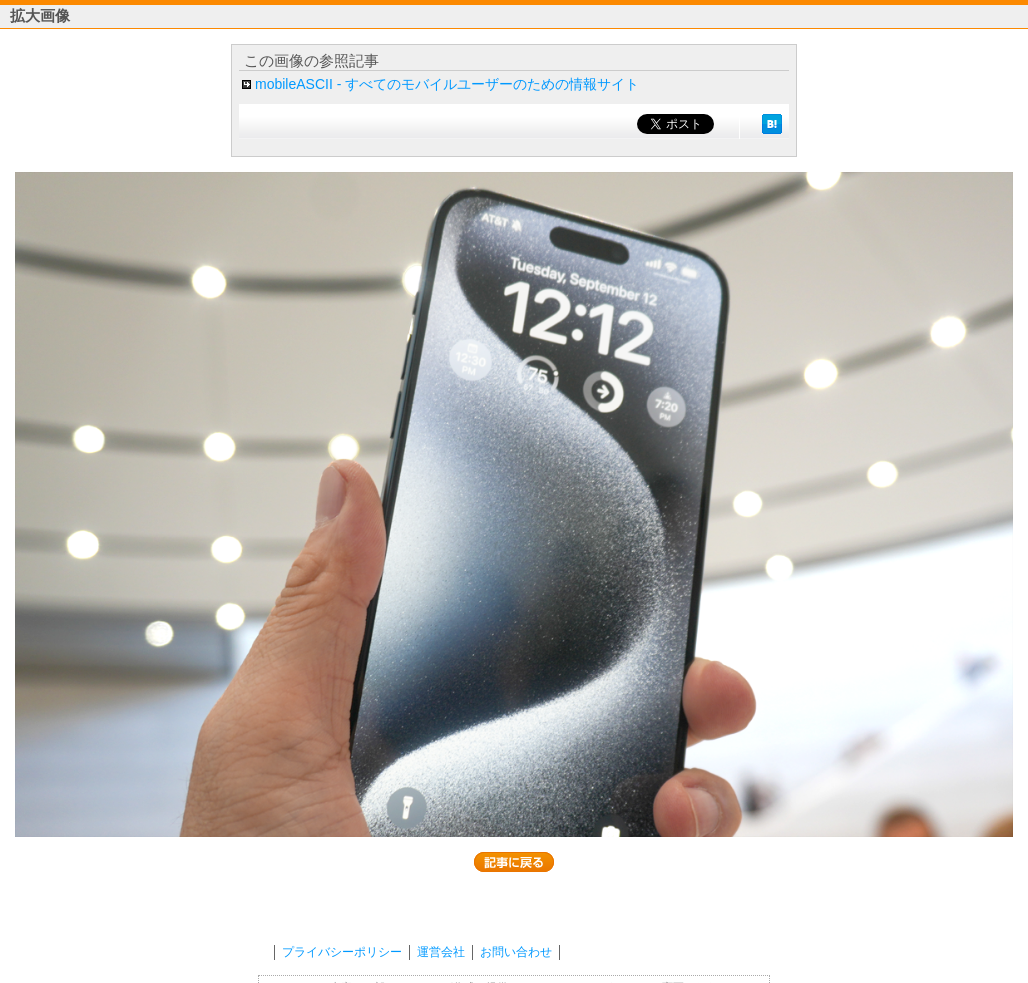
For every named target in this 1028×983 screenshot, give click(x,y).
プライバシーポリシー (342, 952)
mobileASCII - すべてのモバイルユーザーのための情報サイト (447, 84)
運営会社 (441, 952)
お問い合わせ (516, 952)
